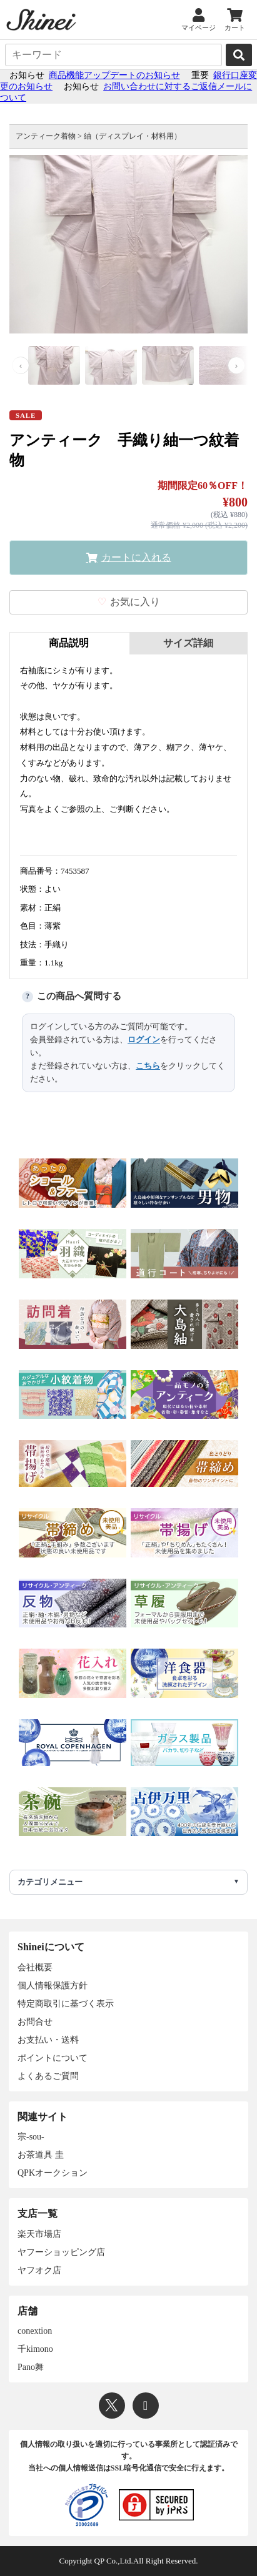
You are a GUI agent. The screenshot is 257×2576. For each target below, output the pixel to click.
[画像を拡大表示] (128, 244)
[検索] (239, 55)
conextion (35, 2331)
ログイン (144, 1039)
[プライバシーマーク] (86, 2504)
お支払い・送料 (48, 2040)
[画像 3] (168, 366)
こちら (148, 1065)
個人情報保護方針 (53, 1985)
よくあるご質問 (48, 2076)
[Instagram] (146, 2405)
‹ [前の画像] (20, 365)
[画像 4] (225, 366)
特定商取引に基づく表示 (66, 2003)
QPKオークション (53, 2173)
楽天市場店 (39, 2234)
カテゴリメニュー (50, 1882)
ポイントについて (53, 2058)
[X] (112, 2405)
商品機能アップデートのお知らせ (114, 75)
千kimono (35, 2349)
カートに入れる (136, 557)
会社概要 (35, 1967)
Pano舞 (31, 2367)
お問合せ (35, 2021)
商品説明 (69, 643)
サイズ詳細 (188, 643)
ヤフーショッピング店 (61, 2252)
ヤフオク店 (39, 2270)
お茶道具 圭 (41, 2154)
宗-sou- (31, 2136)
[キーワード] (113, 55)
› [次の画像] (236, 365)
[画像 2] (111, 366)
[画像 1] (54, 366)
